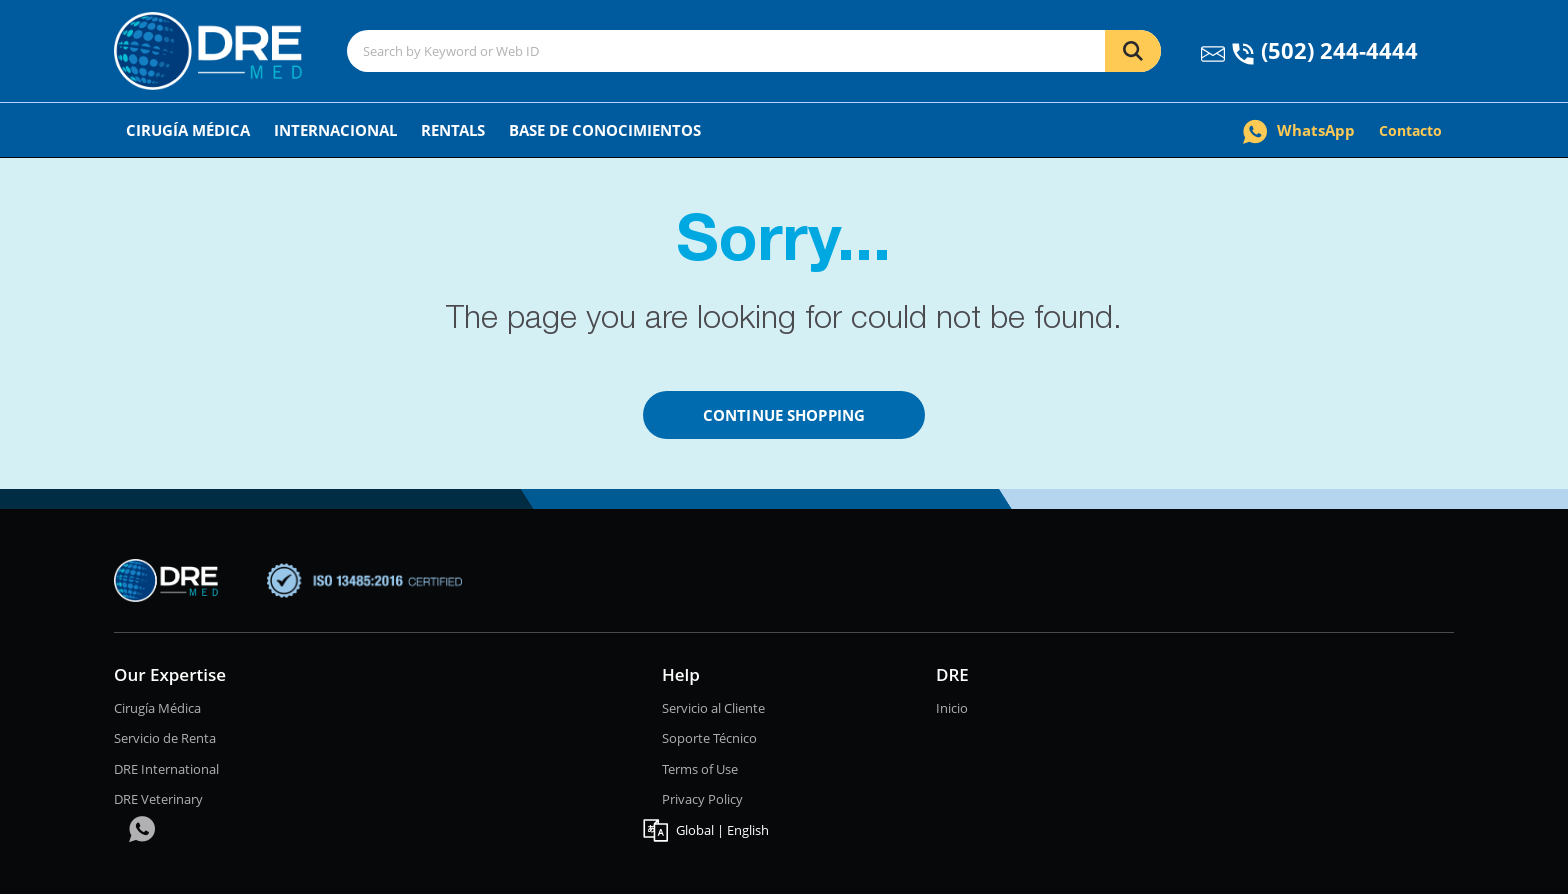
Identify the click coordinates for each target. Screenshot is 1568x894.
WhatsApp (1299, 130)
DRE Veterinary (158, 799)
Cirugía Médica (188, 130)
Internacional (335, 130)
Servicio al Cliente (713, 708)
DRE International (166, 769)
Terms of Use (700, 769)
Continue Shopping (784, 415)
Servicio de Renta (165, 738)
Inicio (952, 708)
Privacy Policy (702, 799)
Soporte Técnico (709, 738)
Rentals (453, 130)
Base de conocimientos (605, 130)
